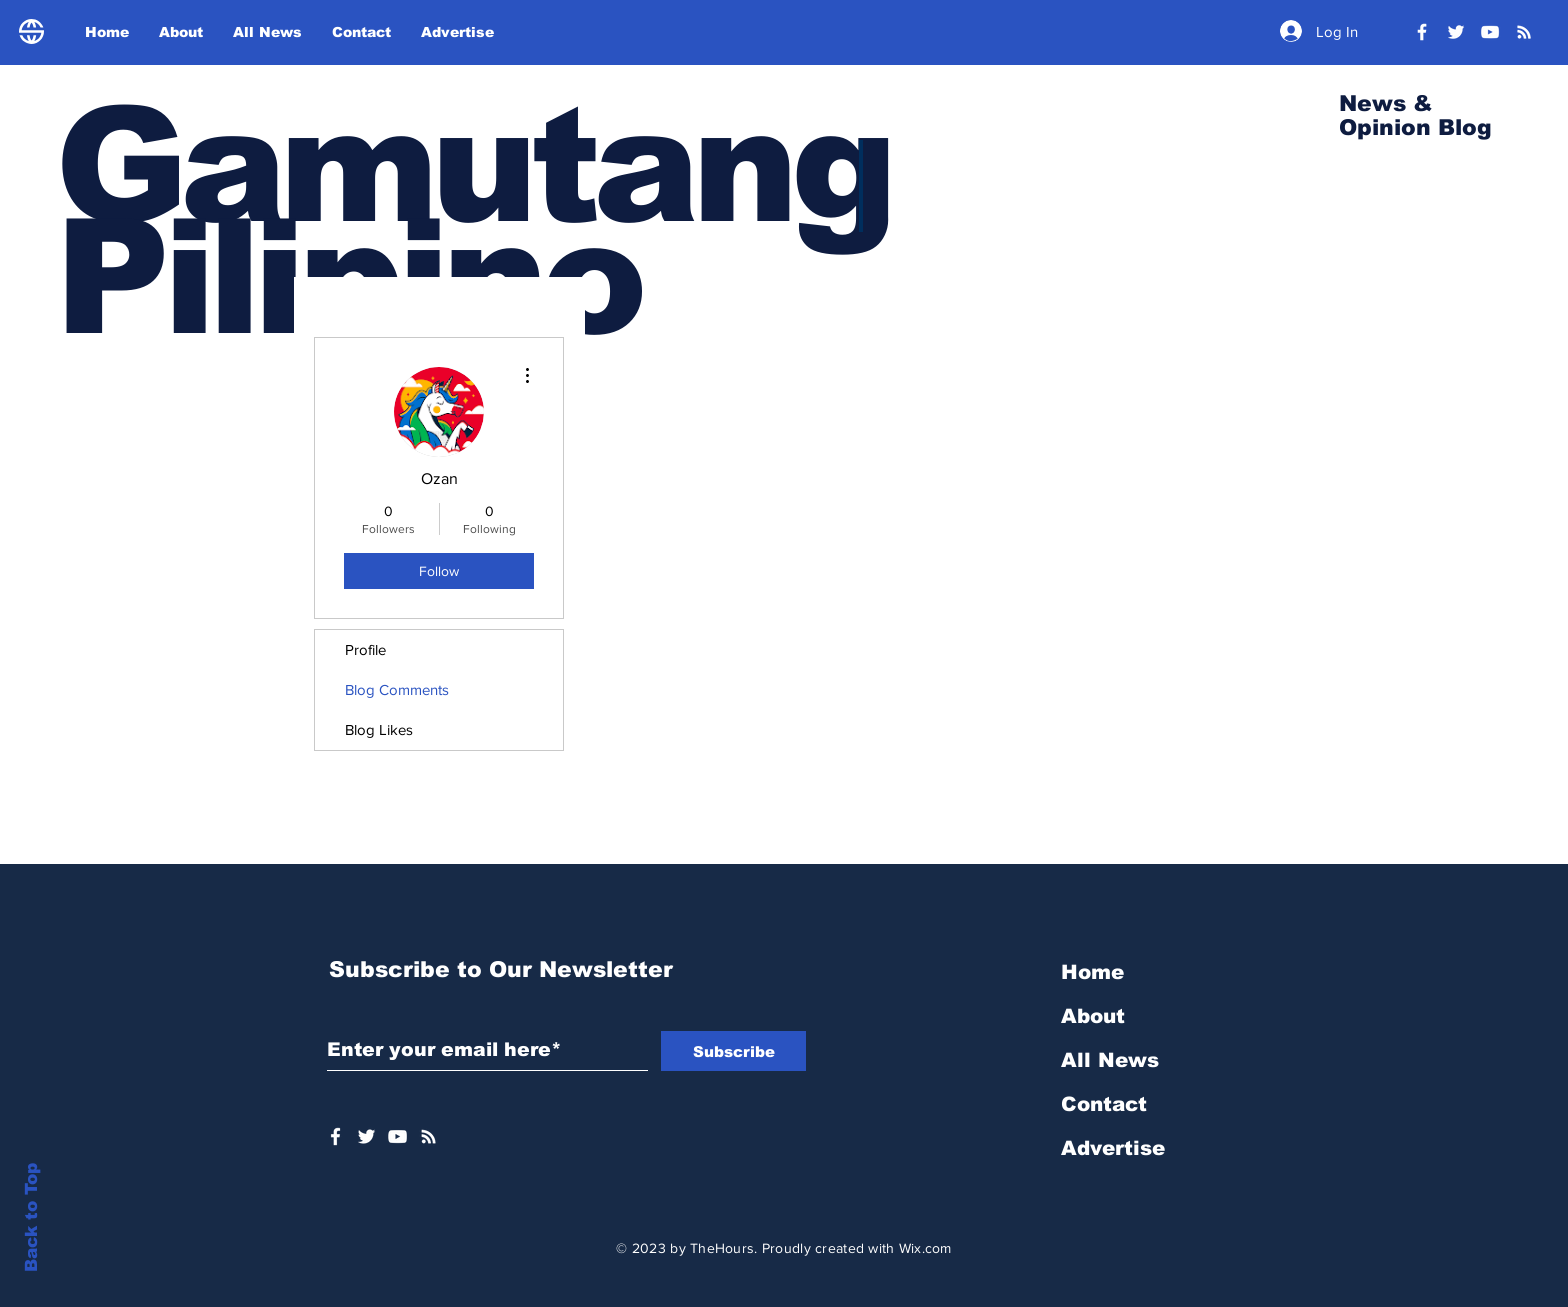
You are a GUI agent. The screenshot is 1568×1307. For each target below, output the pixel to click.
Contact (1104, 1104)
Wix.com (925, 1248)
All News (1110, 1060)
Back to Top (31, 1217)
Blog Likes (379, 729)
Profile (365, 649)
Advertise (1113, 1148)
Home (1092, 972)
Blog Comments (397, 689)
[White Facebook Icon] (335, 1136)
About (1093, 1016)
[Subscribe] (733, 1051)
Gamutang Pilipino (472, 221)
